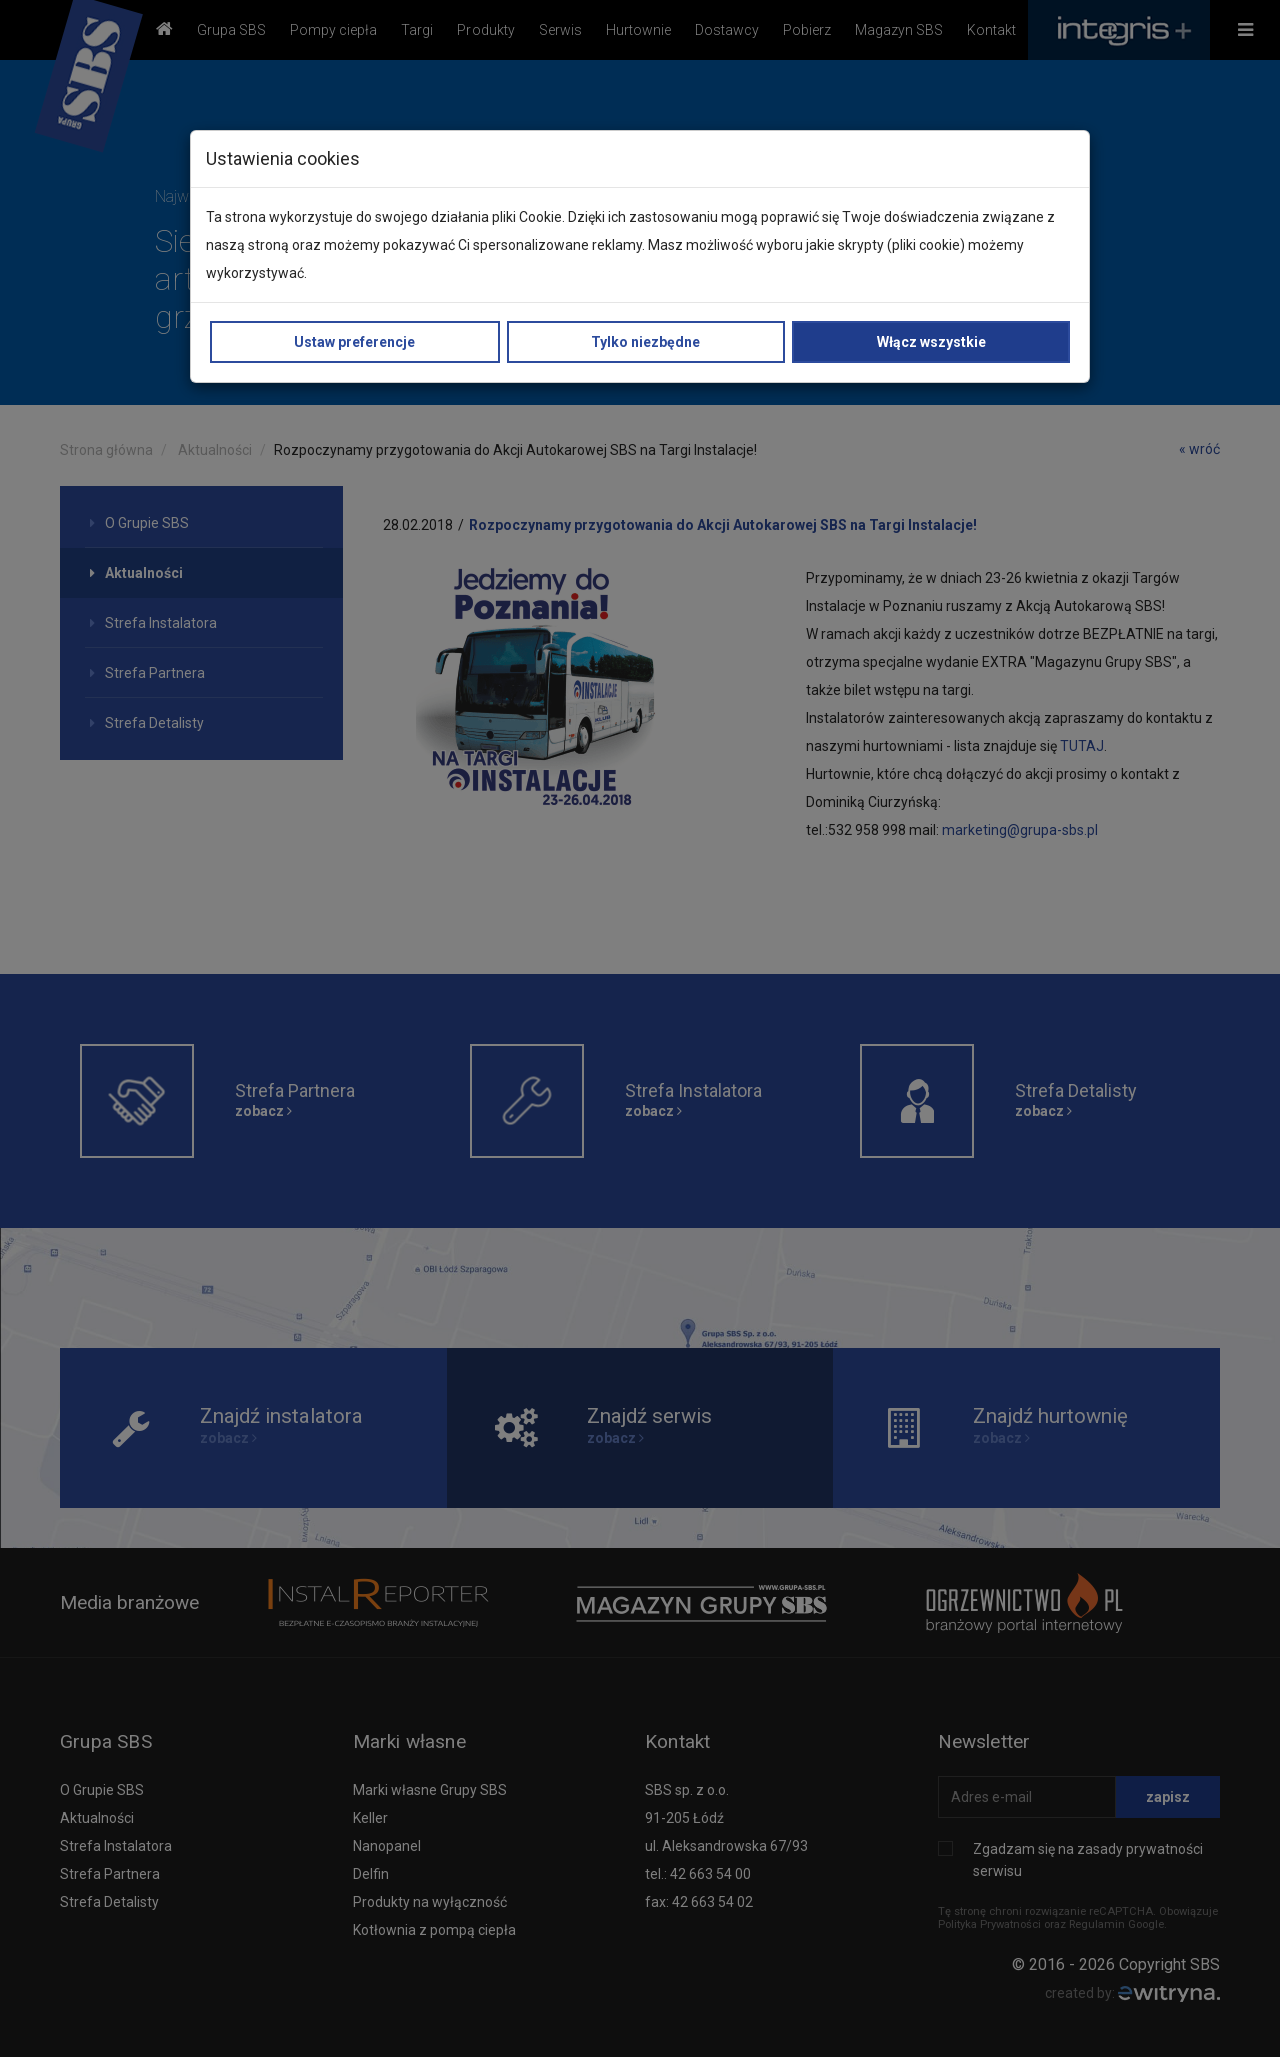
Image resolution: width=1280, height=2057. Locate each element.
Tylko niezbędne (645, 342)
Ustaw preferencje (354, 342)
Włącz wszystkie (931, 342)
